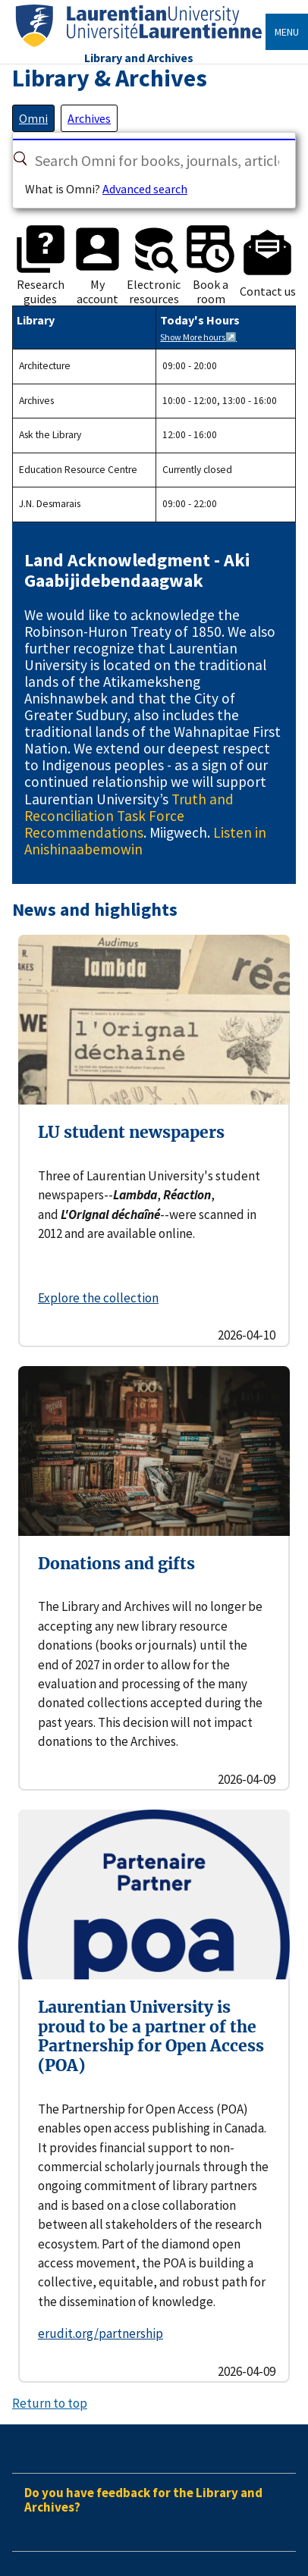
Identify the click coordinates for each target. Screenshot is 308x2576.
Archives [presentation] (89, 118)
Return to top (49, 2403)
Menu (287, 32)
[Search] (20, 158)
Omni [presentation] (33, 118)
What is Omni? (62, 188)
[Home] (139, 47)
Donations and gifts (116, 1563)
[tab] (33, 118)
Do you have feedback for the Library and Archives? (143, 2499)
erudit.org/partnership (100, 2333)
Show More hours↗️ (198, 337)
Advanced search (144, 188)
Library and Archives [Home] (138, 57)
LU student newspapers (131, 1132)
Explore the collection (98, 1298)
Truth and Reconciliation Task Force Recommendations (129, 815)
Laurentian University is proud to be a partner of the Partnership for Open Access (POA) (151, 2036)
